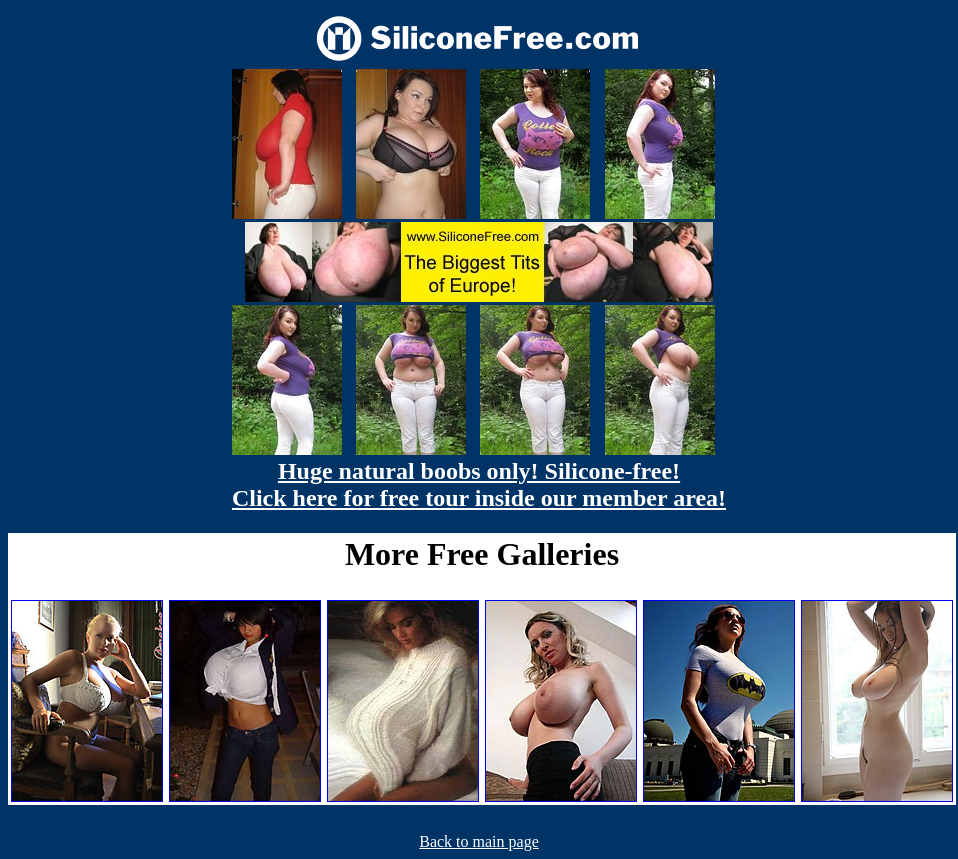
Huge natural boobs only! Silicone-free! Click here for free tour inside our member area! (479, 484)
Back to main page (479, 841)
